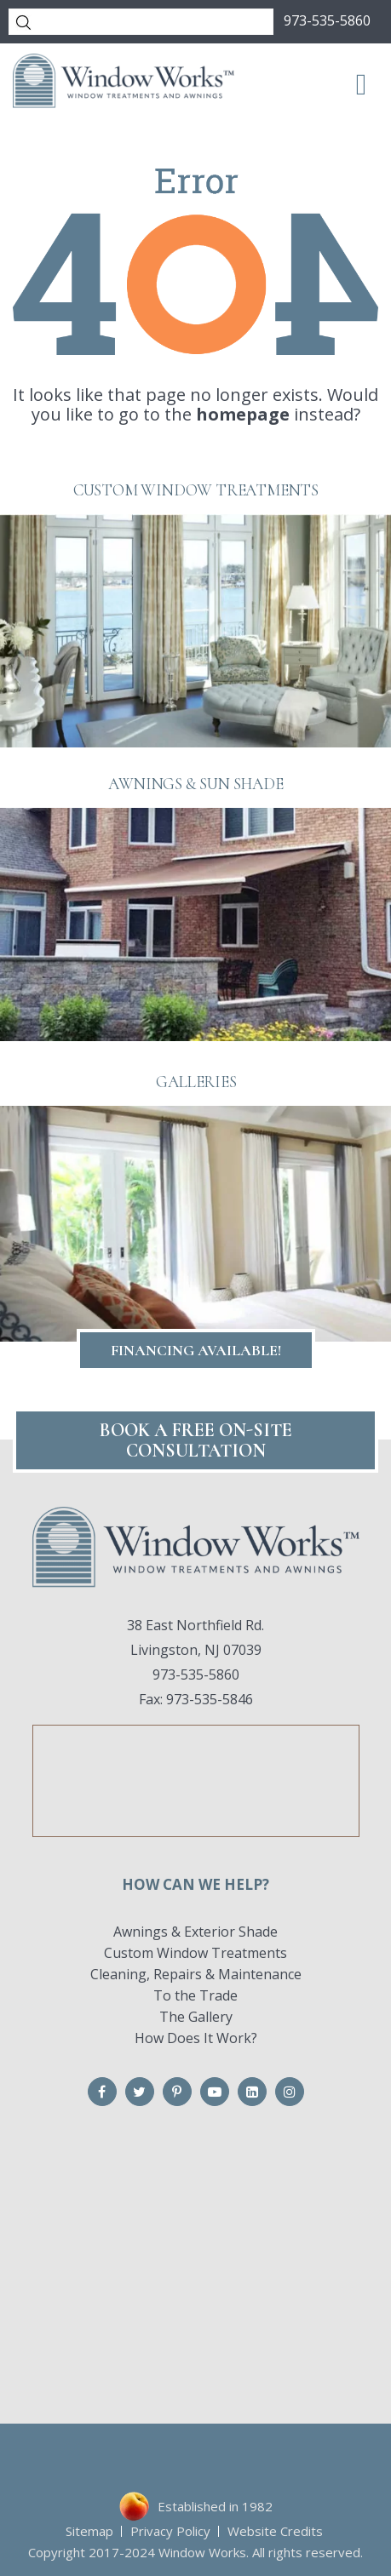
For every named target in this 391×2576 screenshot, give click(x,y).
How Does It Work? (196, 2038)
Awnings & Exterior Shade (195, 1931)
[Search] (141, 22)
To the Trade (195, 1995)
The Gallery (196, 2016)
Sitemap (89, 2530)
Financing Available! (196, 1350)
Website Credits (275, 2530)
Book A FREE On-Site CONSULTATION (196, 1440)
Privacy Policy (170, 2530)
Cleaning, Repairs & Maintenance (196, 1974)
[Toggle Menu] (362, 83)
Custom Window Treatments (195, 1952)
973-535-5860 (327, 20)
